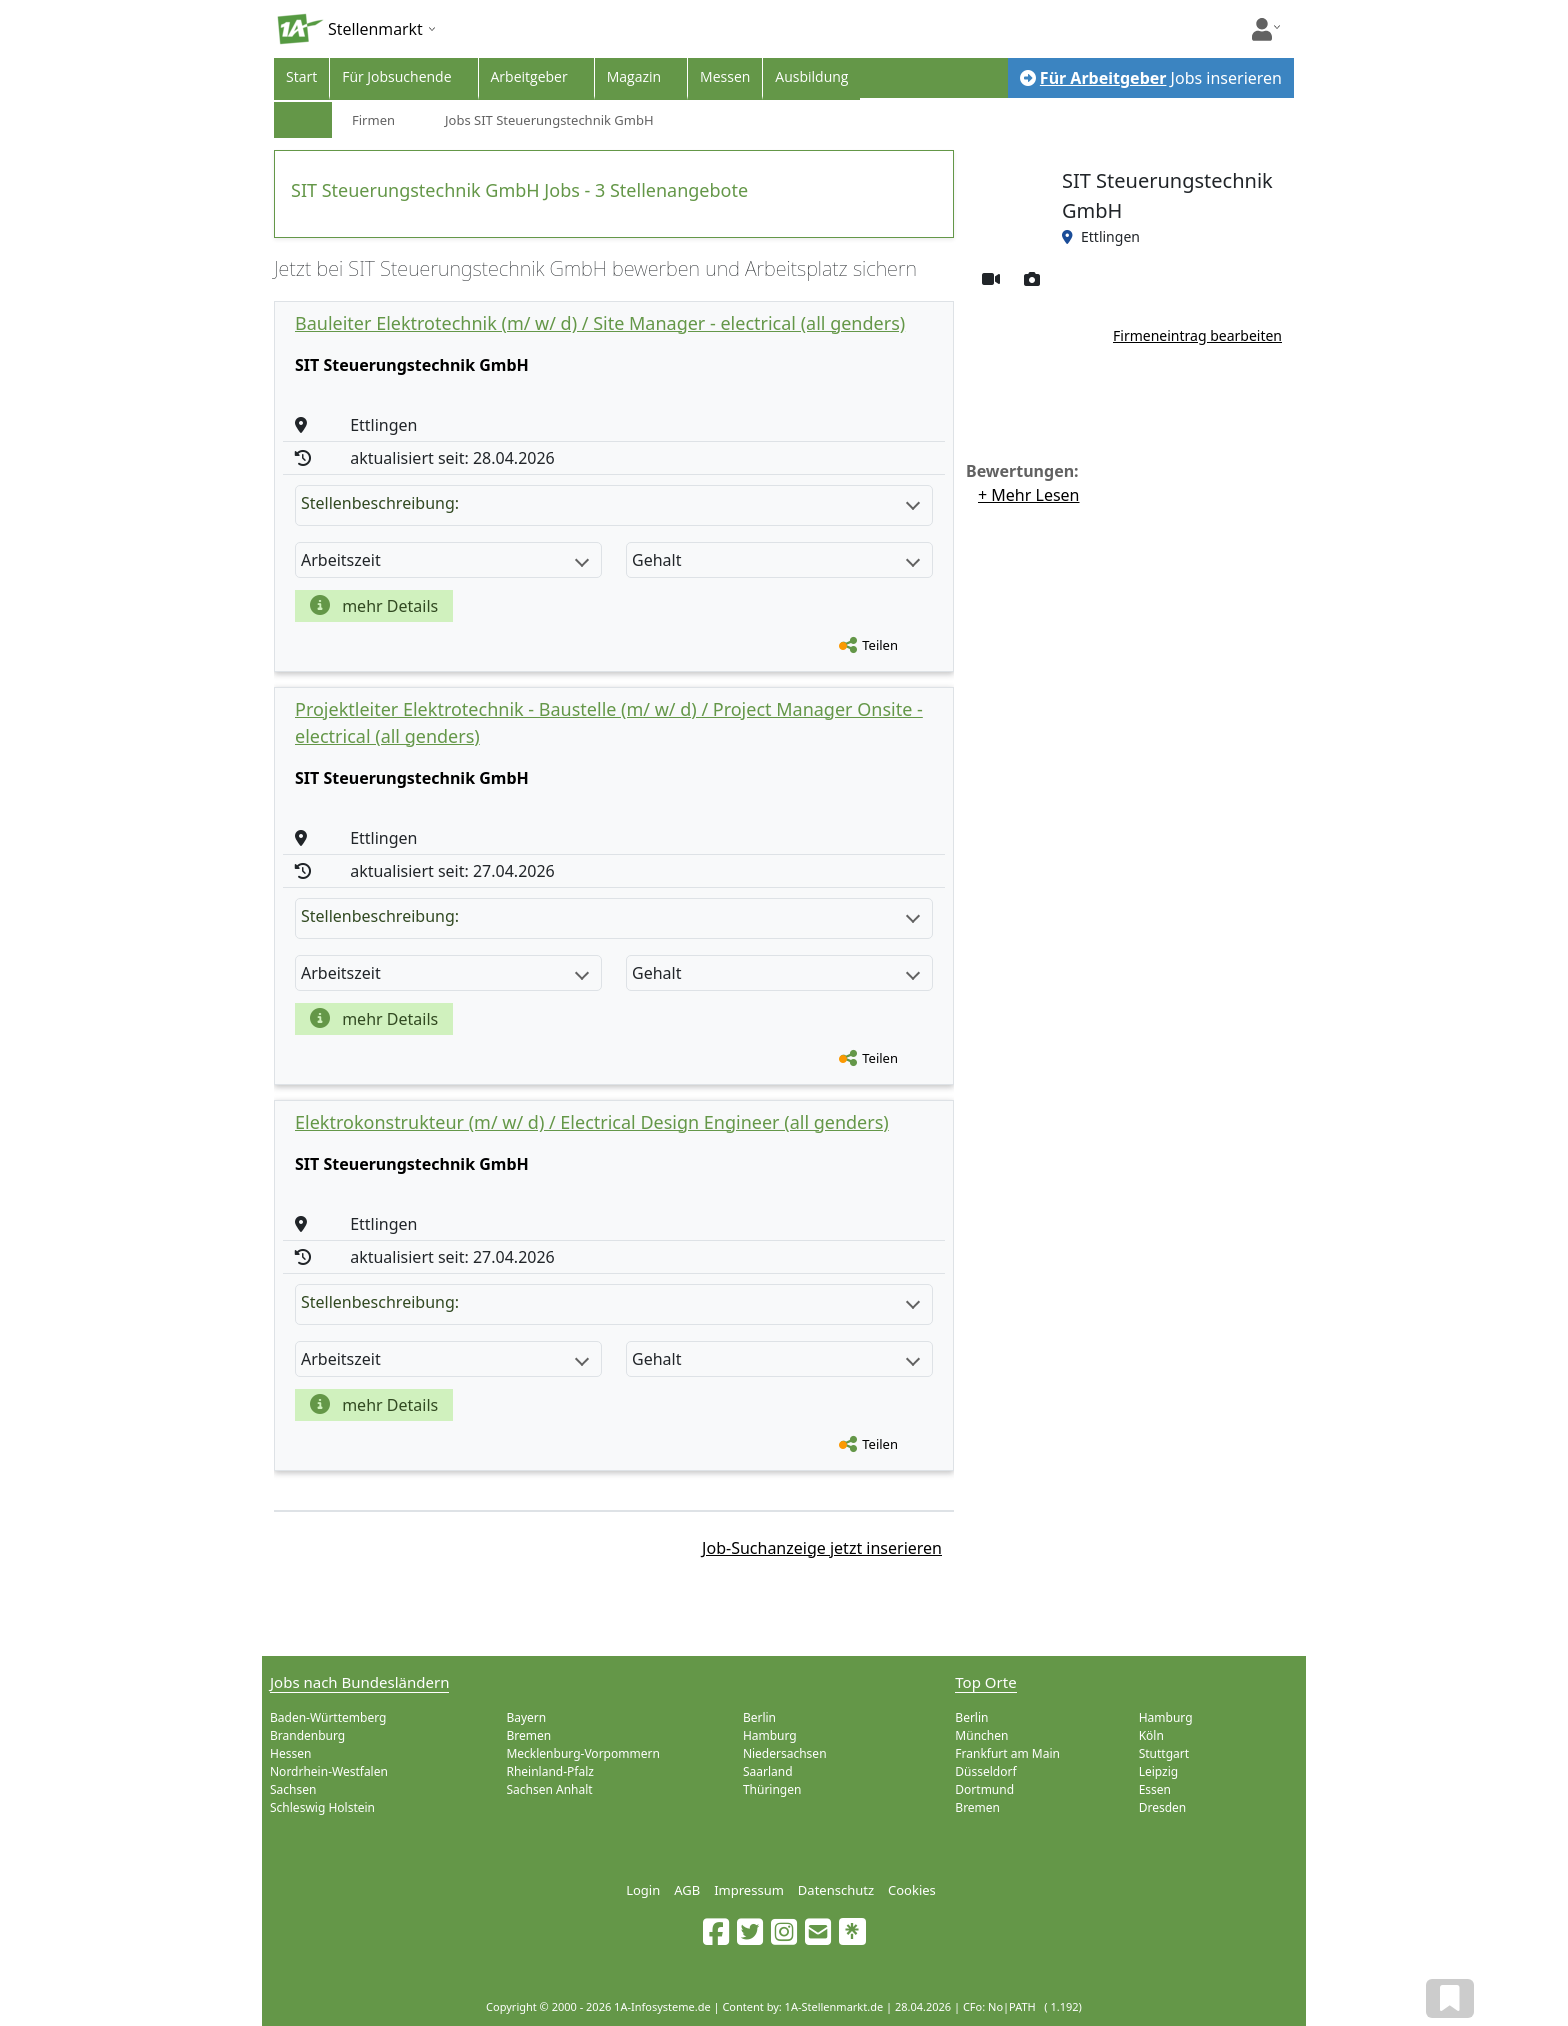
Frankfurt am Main (1007, 1753)
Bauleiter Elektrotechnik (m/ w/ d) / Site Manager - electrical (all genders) (600, 323)
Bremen (528, 1735)
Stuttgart (1164, 1753)
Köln (1151, 1735)
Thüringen (772, 1789)
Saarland (768, 1771)
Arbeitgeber (529, 76)
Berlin (759, 1717)
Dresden (1163, 1807)
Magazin (634, 76)
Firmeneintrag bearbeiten (1197, 335)
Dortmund (984, 1789)
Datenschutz (836, 1890)
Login (643, 1890)
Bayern (526, 1717)
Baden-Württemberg (328, 1717)
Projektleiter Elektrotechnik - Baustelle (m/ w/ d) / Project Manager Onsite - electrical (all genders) (609, 722)
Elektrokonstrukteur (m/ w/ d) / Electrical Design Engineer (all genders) (592, 1122)
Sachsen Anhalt (549, 1789)
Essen (1155, 1789)
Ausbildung (811, 76)
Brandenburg (307, 1735)
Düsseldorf (985, 1771)
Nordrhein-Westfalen (329, 1771)
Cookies (912, 1890)
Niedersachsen (785, 1753)
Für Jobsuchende (396, 76)
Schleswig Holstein (322, 1807)
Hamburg (770, 1735)
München (981, 1735)
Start (301, 76)
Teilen (880, 645)
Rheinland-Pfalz (550, 1771)
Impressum (749, 1890)
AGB (687, 1890)
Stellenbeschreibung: (610, 503)
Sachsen (293, 1789)
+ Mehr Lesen (1029, 495)
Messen (725, 76)
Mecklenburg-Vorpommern (582, 1753)
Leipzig (1159, 1771)
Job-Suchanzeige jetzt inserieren (822, 1548)
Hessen (290, 1753)
